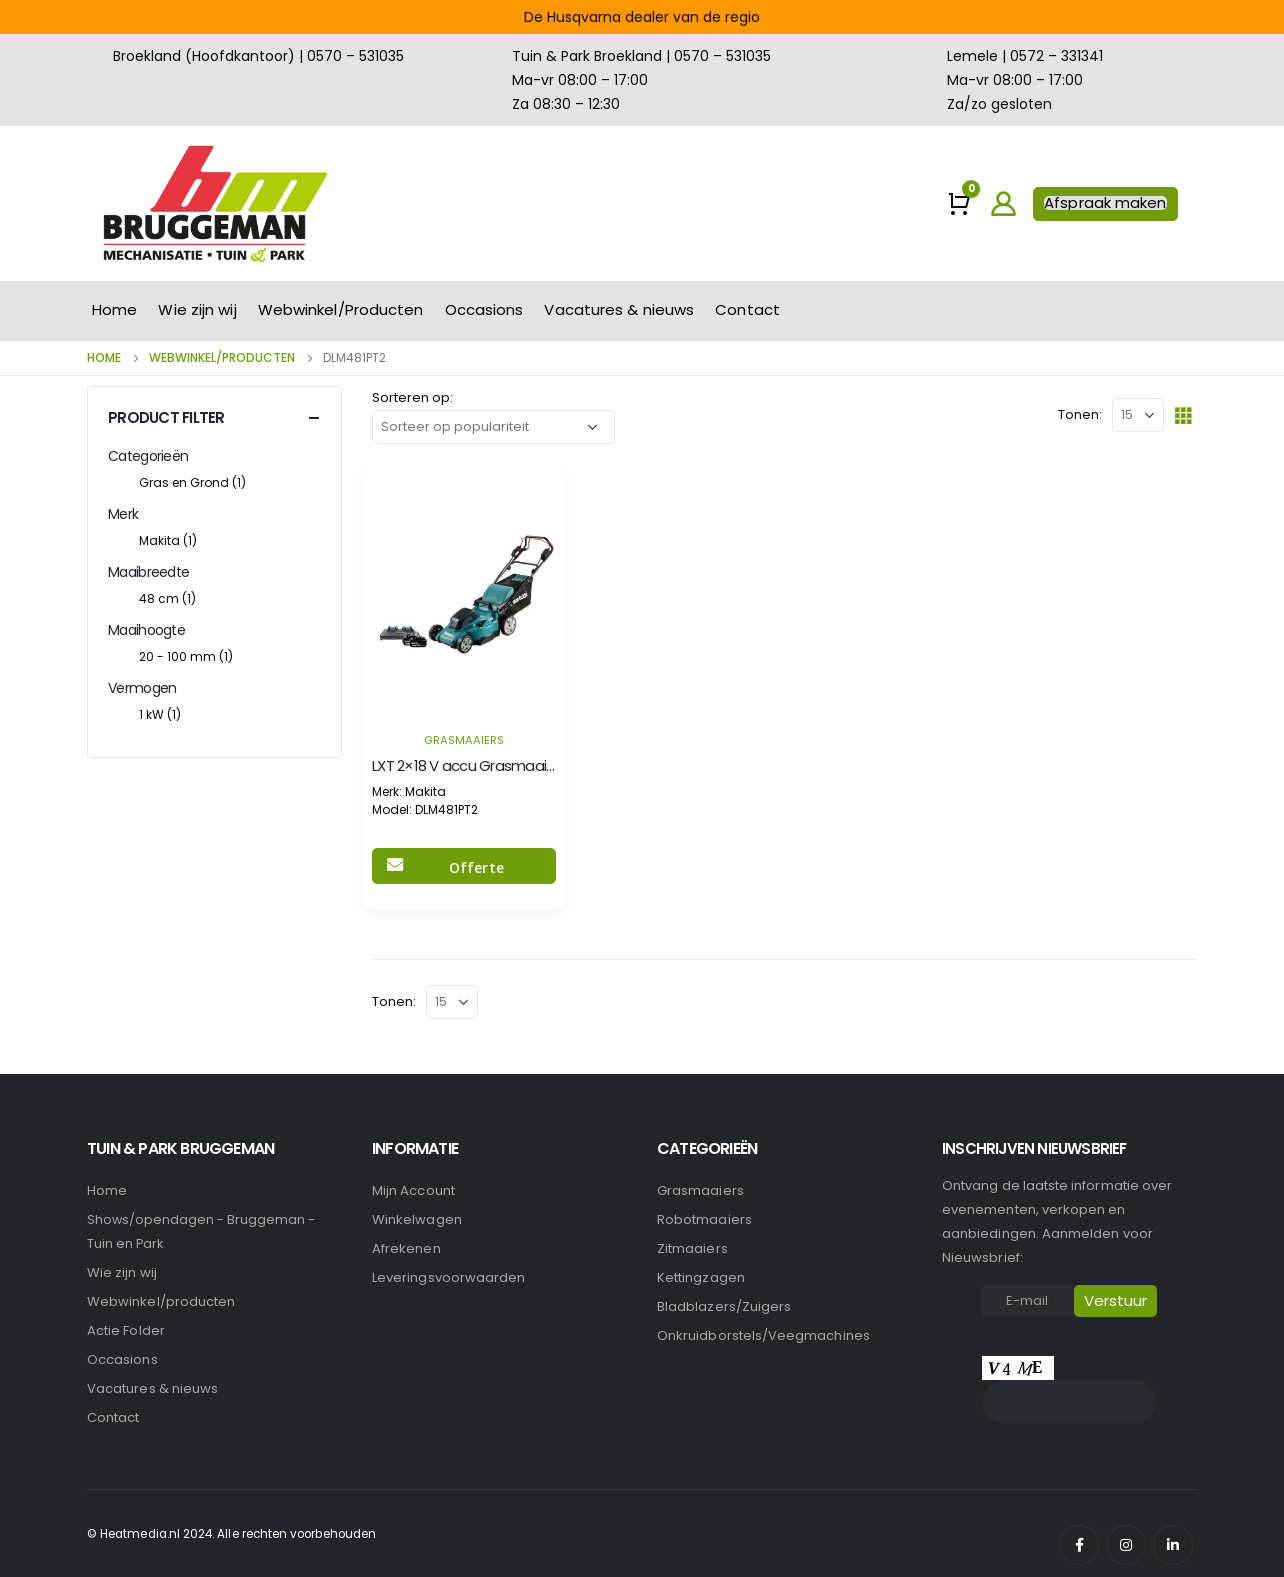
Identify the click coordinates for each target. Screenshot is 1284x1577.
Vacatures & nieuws (619, 309)
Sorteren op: (412, 397)
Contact (747, 309)
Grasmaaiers (464, 740)
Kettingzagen (701, 1277)
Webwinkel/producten (161, 1301)
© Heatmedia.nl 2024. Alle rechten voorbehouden (231, 1534)
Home (114, 309)
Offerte (476, 867)
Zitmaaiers (692, 1248)
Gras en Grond (192, 482)
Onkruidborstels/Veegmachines (763, 1335)
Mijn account (413, 1190)
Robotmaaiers (704, 1219)
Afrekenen (406, 1248)
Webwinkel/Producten (341, 309)
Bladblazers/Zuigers (724, 1306)
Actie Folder (126, 1330)
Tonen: (1080, 414)
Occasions (484, 309)
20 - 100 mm (186, 656)
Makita (168, 540)
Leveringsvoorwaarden (448, 1277)
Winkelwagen (417, 1219)
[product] (464, 594)
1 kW (160, 714)
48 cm (167, 598)
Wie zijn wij (197, 309)
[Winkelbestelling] (493, 427)
